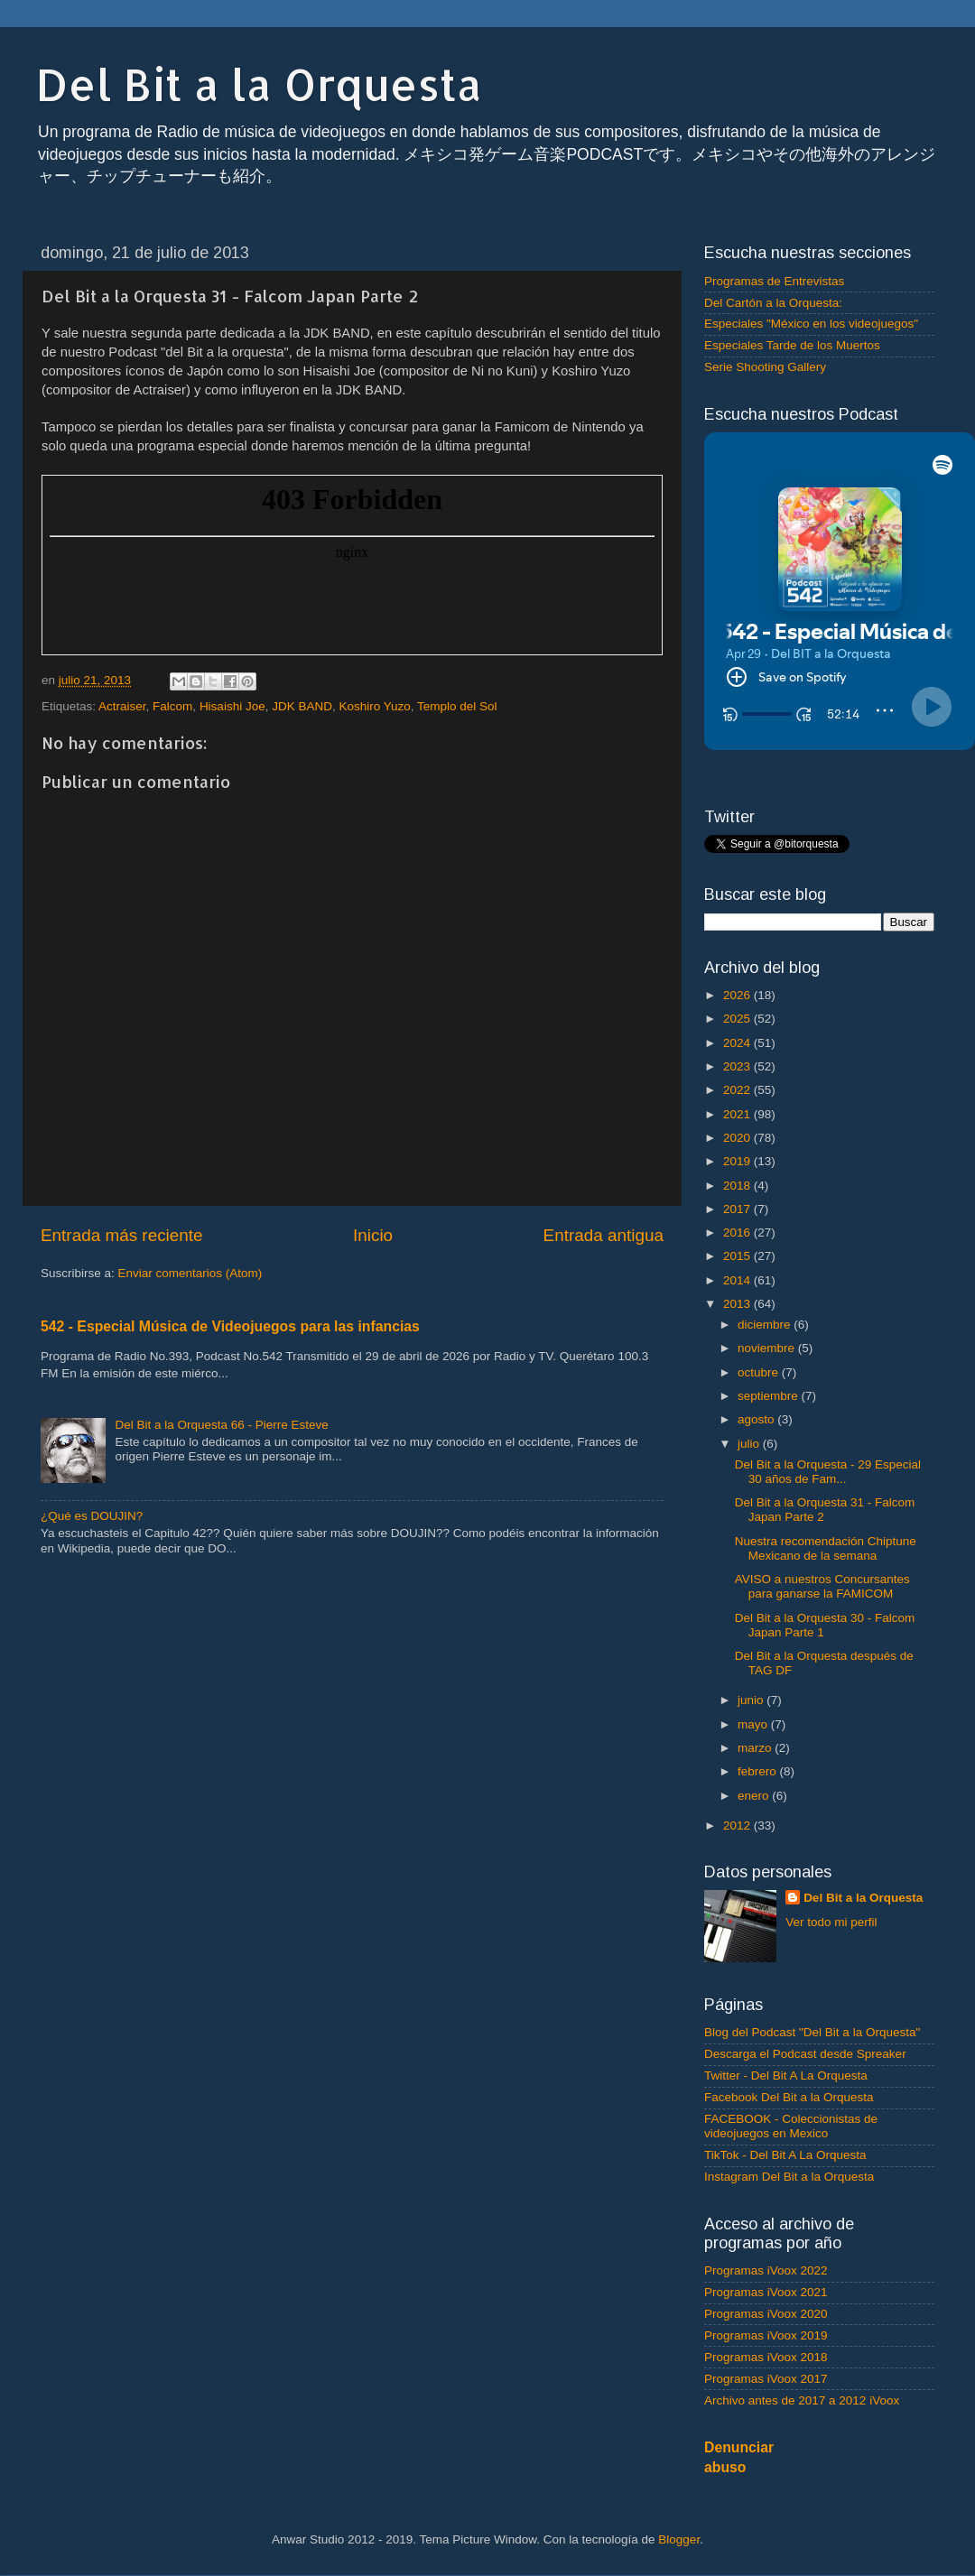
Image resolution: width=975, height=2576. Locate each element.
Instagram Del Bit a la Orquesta (789, 2176)
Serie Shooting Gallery (765, 367)
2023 (738, 1066)
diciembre (766, 1324)
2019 (738, 1161)
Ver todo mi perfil (831, 1922)
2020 (738, 1137)
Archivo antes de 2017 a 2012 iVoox (801, 2400)
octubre (760, 1372)
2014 (738, 1280)
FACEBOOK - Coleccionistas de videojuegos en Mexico (791, 2126)
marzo (756, 1748)
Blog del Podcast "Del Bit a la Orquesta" (812, 2032)
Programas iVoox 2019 (766, 2335)
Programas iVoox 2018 (766, 2357)
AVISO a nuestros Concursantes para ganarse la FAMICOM (822, 1586)
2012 (738, 1825)
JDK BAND (302, 706)
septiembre (770, 1396)
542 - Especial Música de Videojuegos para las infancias (230, 1326)
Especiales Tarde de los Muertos (792, 345)
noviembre (768, 1348)
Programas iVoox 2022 (766, 2270)
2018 (738, 1185)
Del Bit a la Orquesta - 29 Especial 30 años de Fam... (828, 1472)
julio (750, 1443)
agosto (757, 1419)
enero (755, 1795)
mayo (754, 1724)
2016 (738, 1232)
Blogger (679, 2539)
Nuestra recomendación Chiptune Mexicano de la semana (825, 1548)
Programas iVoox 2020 (766, 2314)
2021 (738, 1114)
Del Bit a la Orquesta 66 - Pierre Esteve (221, 1425)
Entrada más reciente (122, 1235)
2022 (738, 1090)
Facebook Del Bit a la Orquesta (789, 2097)
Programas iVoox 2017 (766, 2379)
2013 (738, 1304)
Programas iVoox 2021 (766, 2292)
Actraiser (122, 706)
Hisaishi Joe (232, 706)
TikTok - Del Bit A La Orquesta (785, 2155)
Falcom (172, 706)
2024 (738, 1043)
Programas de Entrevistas (774, 281)
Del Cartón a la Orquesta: (773, 303)
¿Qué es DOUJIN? (92, 1516)
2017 (738, 1209)
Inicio (373, 1235)
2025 (738, 1018)
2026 (738, 995)
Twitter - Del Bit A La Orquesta (786, 2075)
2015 (738, 1256)
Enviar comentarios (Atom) (190, 1273)
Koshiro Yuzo (374, 706)
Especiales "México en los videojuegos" (811, 323)
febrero (759, 1771)
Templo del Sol (457, 706)
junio (752, 1700)
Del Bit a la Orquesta (259, 84)
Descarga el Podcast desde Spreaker (805, 2054)
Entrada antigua (603, 1235)
